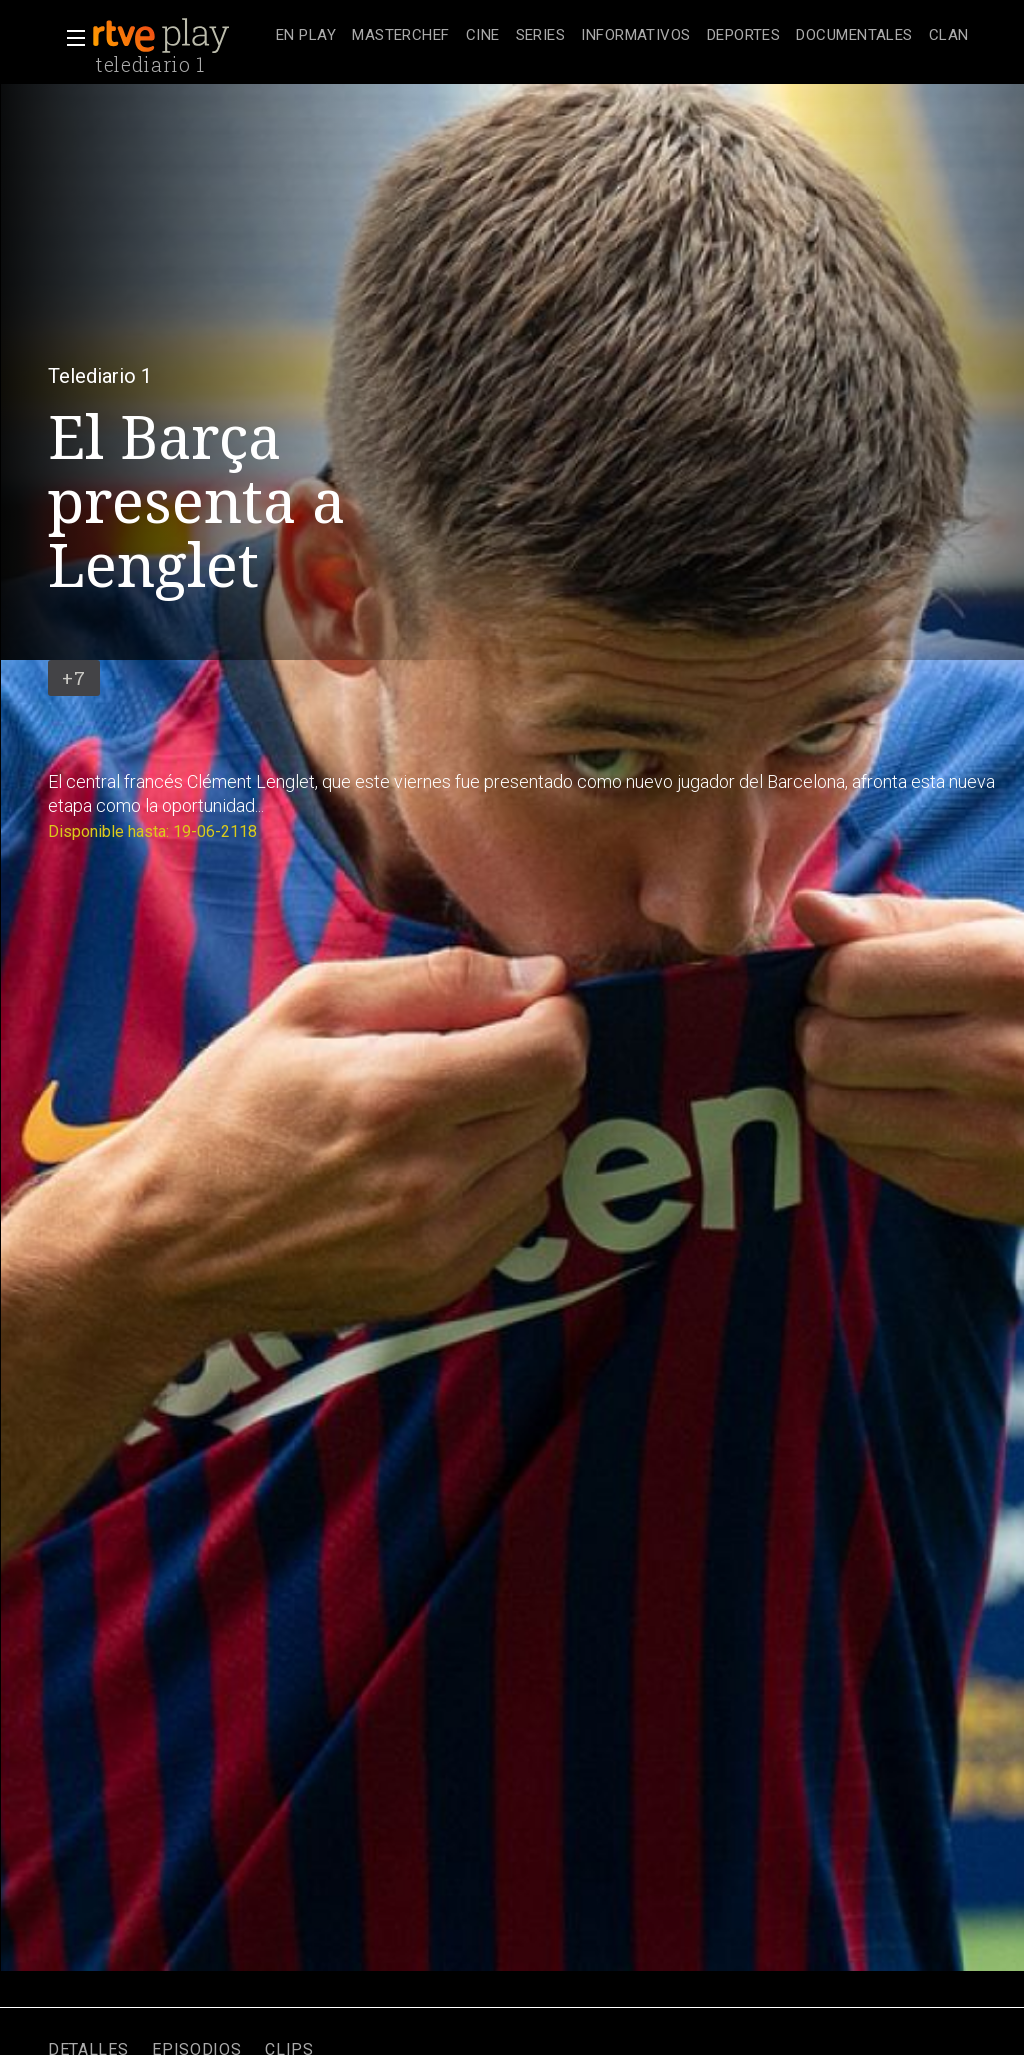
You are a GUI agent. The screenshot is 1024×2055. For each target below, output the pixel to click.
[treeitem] (306, 36)
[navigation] (622, 36)
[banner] (180, 36)
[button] (70, 38)
